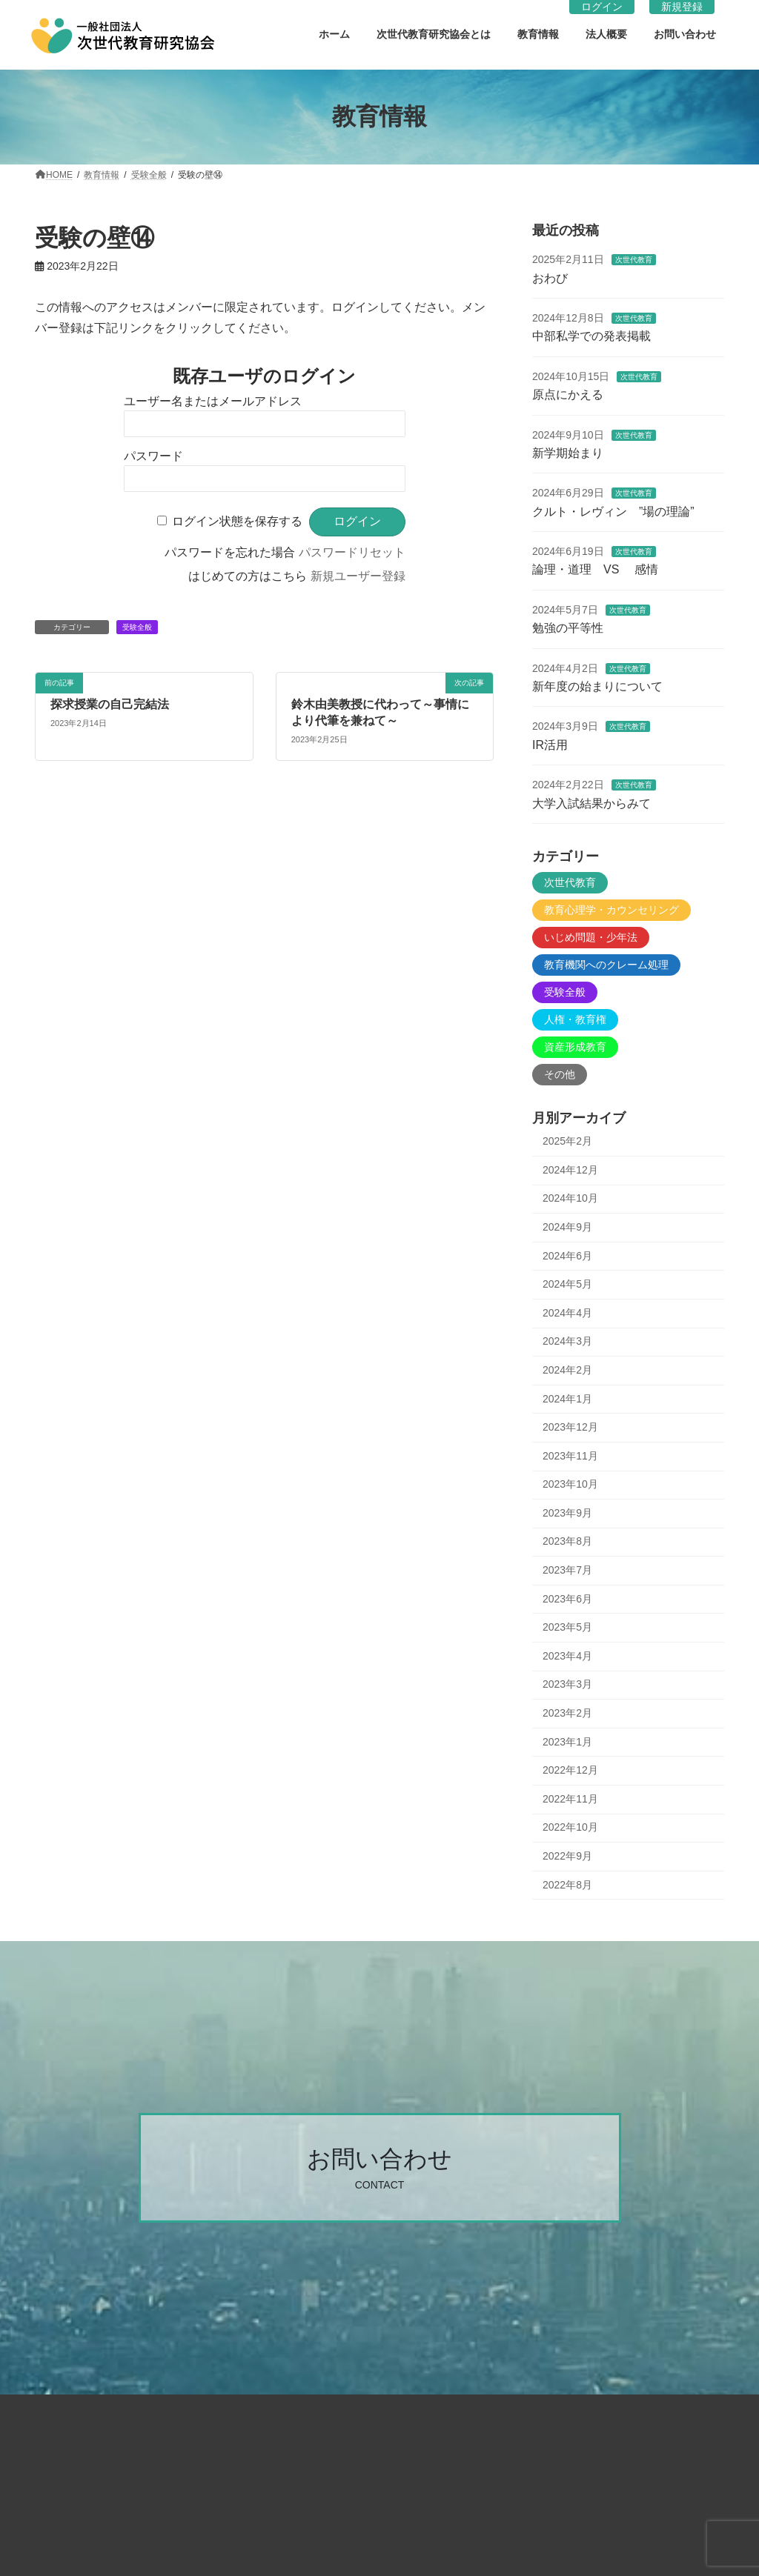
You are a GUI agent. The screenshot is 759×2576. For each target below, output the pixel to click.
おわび (550, 277)
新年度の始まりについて (597, 686)
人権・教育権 (575, 1019)
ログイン (602, 7)
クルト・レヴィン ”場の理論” (613, 511)
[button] (380, 2168)
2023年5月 (567, 1627)
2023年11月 (570, 1455)
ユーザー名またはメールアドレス (213, 401)
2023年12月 (570, 1427)
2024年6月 (567, 1255)
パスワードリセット (352, 552)
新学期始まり (567, 453)
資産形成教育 (575, 1047)
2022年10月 (570, 1827)
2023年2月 (567, 1713)
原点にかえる (567, 394)
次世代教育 (633, 260)
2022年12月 (570, 1770)
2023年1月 (567, 1741)
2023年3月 (567, 1684)
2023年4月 (567, 1655)
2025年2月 (567, 1141)
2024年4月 (567, 1312)
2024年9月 (567, 1227)
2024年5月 (567, 1284)
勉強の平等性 (567, 628)
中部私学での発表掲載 (591, 336)
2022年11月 (570, 1798)
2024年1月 (567, 1398)
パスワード (153, 456)
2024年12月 (570, 1169)
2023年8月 (567, 1541)
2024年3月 (567, 1341)
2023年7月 (567, 1570)
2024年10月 (570, 1198)
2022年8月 (567, 1884)
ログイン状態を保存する (237, 521)
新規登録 (682, 7)
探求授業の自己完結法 (109, 704)
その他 (559, 1074)
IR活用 (550, 744)
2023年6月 (567, 1598)
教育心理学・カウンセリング (611, 910)
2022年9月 (567, 1856)
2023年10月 (570, 1484)
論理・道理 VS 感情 (595, 569)
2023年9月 (567, 1512)
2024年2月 (567, 1370)
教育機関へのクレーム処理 (606, 965)
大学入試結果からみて (591, 802)
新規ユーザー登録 (358, 576)
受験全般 (137, 627)
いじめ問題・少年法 (590, 937)
